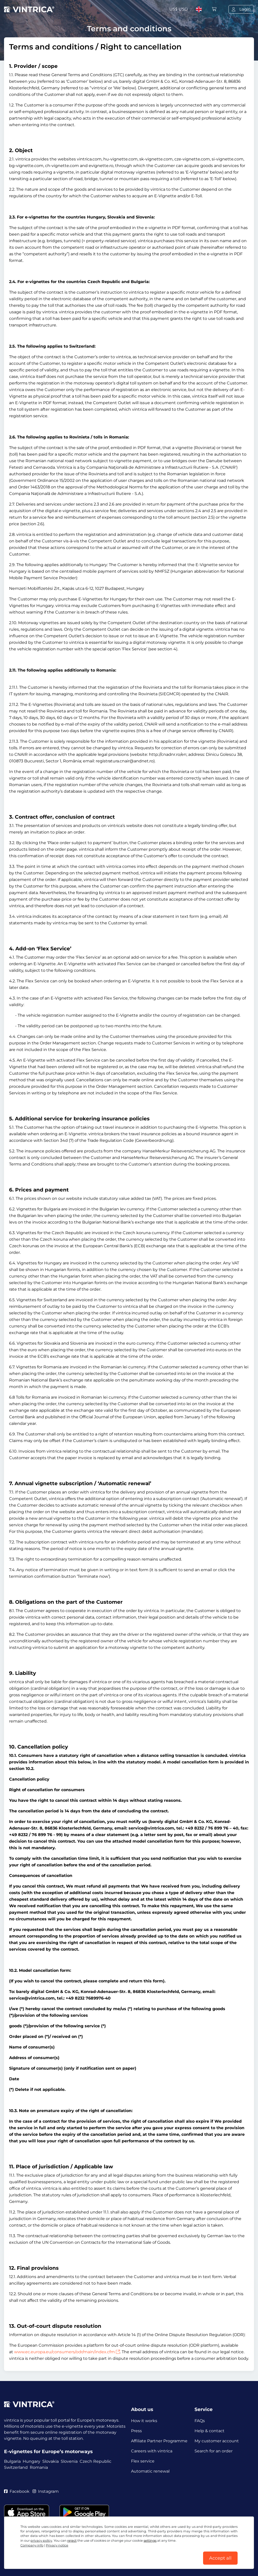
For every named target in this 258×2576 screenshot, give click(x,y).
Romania (39, 2467)
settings (150, 2540)
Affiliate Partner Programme (159, 2441)
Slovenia (69, 2461)
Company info (31, 2545)
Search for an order (214, 2451)
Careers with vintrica (151, 2451)
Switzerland (16, 2467)
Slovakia (50, 2461)
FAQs (200, 2420)
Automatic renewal (150, 2471)
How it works (144, 2420)
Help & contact (209, 2430)
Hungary (31, 2461)
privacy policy (41, 2540)
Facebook (16, 2491)
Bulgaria (12, 2461)
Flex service (142, 2461)
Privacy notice (57, 2545)
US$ (178, 9)
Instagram (46, 2491)
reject (72, 2540)
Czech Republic (95, 2461)
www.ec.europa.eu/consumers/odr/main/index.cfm (67, 2351)
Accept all (220, 2558)
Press (136, 2430)
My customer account (217, 2441)
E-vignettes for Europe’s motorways (48, 2451)
